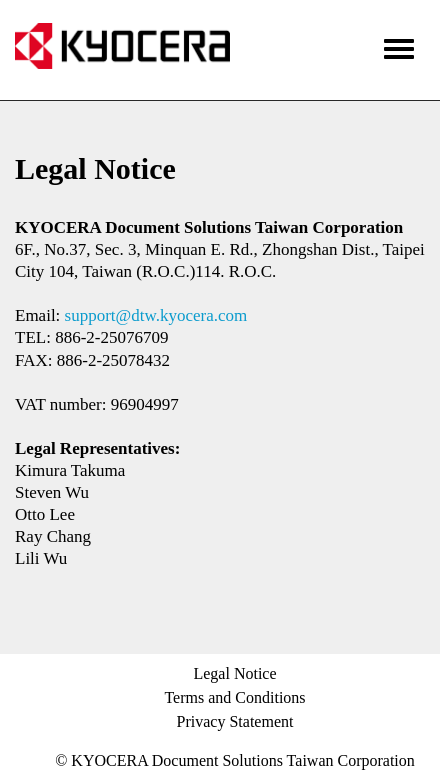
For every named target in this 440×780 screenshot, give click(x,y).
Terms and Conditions (234, 697)
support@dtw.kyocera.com (156, 315)
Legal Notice (234, 673)
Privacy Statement (235, 721)
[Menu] (399, 46)
